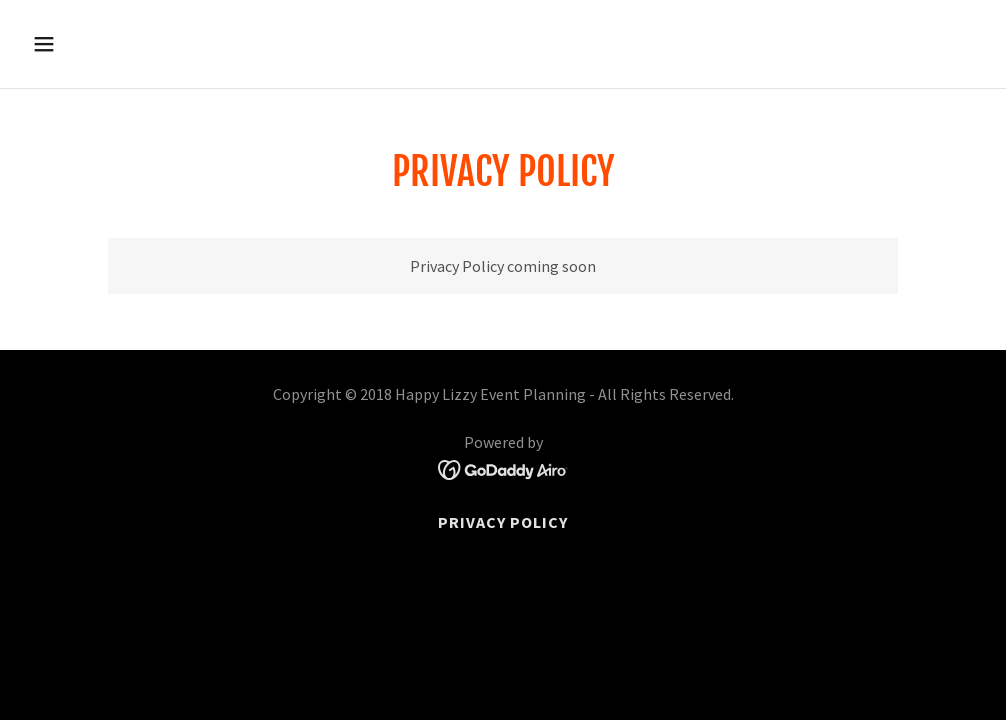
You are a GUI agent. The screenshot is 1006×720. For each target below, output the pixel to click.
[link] (503, 468)
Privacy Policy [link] (503, 522)
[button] (134, 44)
